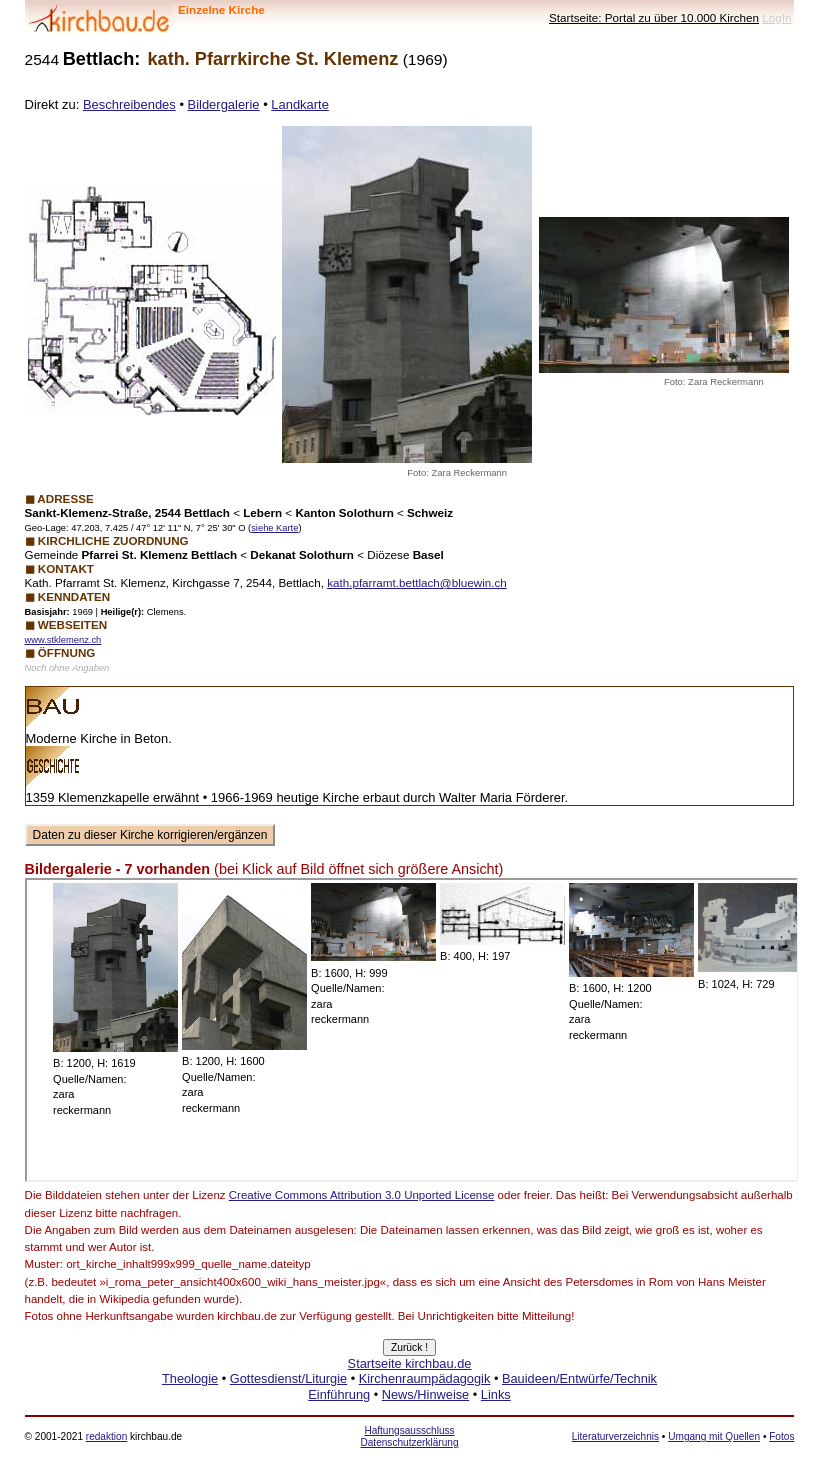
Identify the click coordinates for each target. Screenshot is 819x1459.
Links (496, 1394)
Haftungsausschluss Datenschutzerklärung (409, 1436)
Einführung (339, 1394)
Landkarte (300, 104)
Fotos (781, 1436)
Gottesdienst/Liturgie (288, 1378)
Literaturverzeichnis (615, 1436)
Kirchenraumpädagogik (425, 1378)
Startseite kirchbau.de (410, 1363)
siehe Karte (274, 528)
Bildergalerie (224, 104)
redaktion (106, 1436)
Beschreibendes (129, 104)
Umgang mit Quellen (714, 1436)
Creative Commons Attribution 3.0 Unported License (362, 1195)
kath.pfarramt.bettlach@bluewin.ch (417, 582)
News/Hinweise (425, 1394)
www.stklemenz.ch (63, 640)
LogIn (776, 17)
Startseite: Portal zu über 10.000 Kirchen (654, 17)
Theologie (190, 1378)
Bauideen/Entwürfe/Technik (579, 1378)
